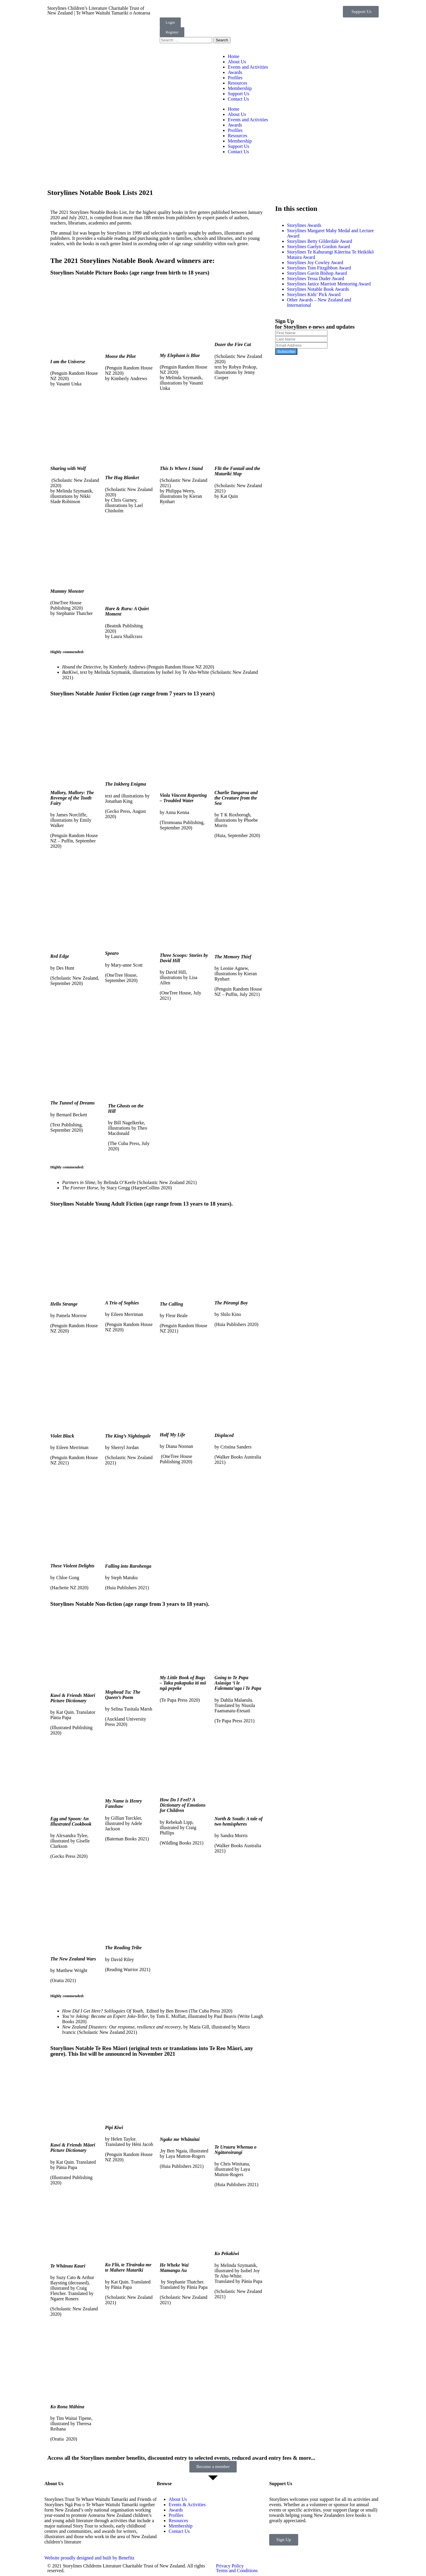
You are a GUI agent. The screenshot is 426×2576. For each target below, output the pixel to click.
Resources (237, 82)
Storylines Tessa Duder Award (315, 278)
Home (233, 56)
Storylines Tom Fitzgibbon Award (319, 267)
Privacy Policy (230, 2565)
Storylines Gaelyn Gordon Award (318, 246)
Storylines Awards (304, 225)
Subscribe (286, 351)
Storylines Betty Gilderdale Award (319, 241)
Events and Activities (248, 67)
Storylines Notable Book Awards (318, 289)
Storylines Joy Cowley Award (315, 262)
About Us (237, 61)
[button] (361, 11)
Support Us (238, 93)
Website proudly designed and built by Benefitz (89, 2557)
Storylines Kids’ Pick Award (314, 294)
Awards (235, 72)
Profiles (235, 77)
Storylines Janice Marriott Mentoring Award (329, 283)
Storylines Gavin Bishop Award (317, 273)
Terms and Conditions (237, 2570)
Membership (240, 88)
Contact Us (238, 98)
